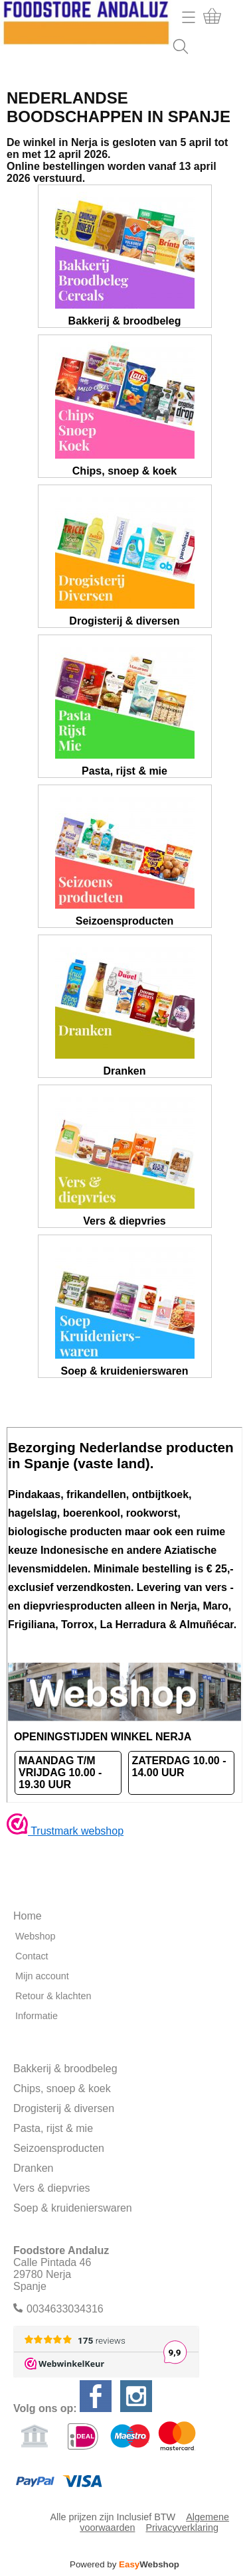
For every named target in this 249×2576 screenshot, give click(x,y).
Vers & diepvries (51, 2188)
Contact (31, 1956)
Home (27, 1916)
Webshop (35, 1936)
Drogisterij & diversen (63, 2108)
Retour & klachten (53, 1996)
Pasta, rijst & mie (53, 2128)
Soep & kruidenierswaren (72, 2208)
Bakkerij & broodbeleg (65, 2068)
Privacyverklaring (181, 2527)
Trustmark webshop (65, 1831)
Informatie (36, 2015)
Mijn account (42, 1976)
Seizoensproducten (58, 2148)
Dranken (33, 2168)
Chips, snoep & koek (62, 2088)
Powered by (124, 2564)
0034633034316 (65, 2308)
